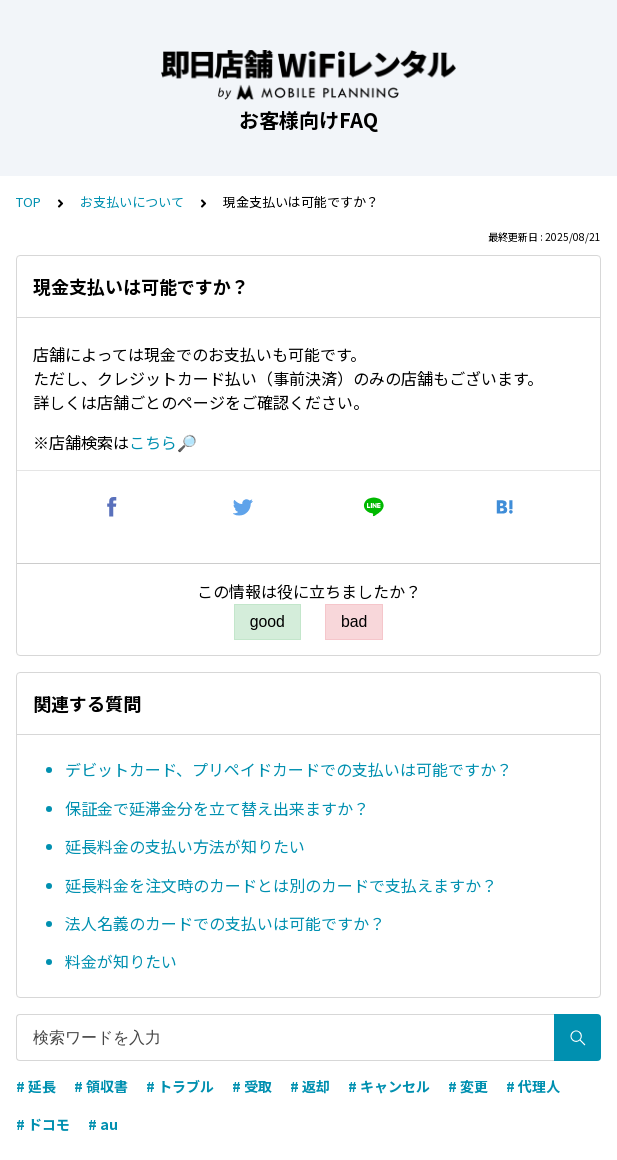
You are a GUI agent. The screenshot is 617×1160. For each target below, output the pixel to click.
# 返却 (310, 1086)
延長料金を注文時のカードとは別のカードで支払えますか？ (281, 885)
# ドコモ (43, 1124)
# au (103, 1124)
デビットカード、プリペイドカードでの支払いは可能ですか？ (288, 769)
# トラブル (180, 1086)
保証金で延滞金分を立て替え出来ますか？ (217, 808)
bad (354, 621)
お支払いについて (132, 201)
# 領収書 (101, 1086)
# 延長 (36, 1086)
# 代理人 (533, 1086)
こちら (153, 442)
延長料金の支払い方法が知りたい (185, 846)
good (267, 621)
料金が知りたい (121, 961)
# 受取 (252, 1086)
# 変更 (468, 1086)
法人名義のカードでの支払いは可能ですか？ (225, 923)
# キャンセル (389, 1086)
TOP (28, 201)
